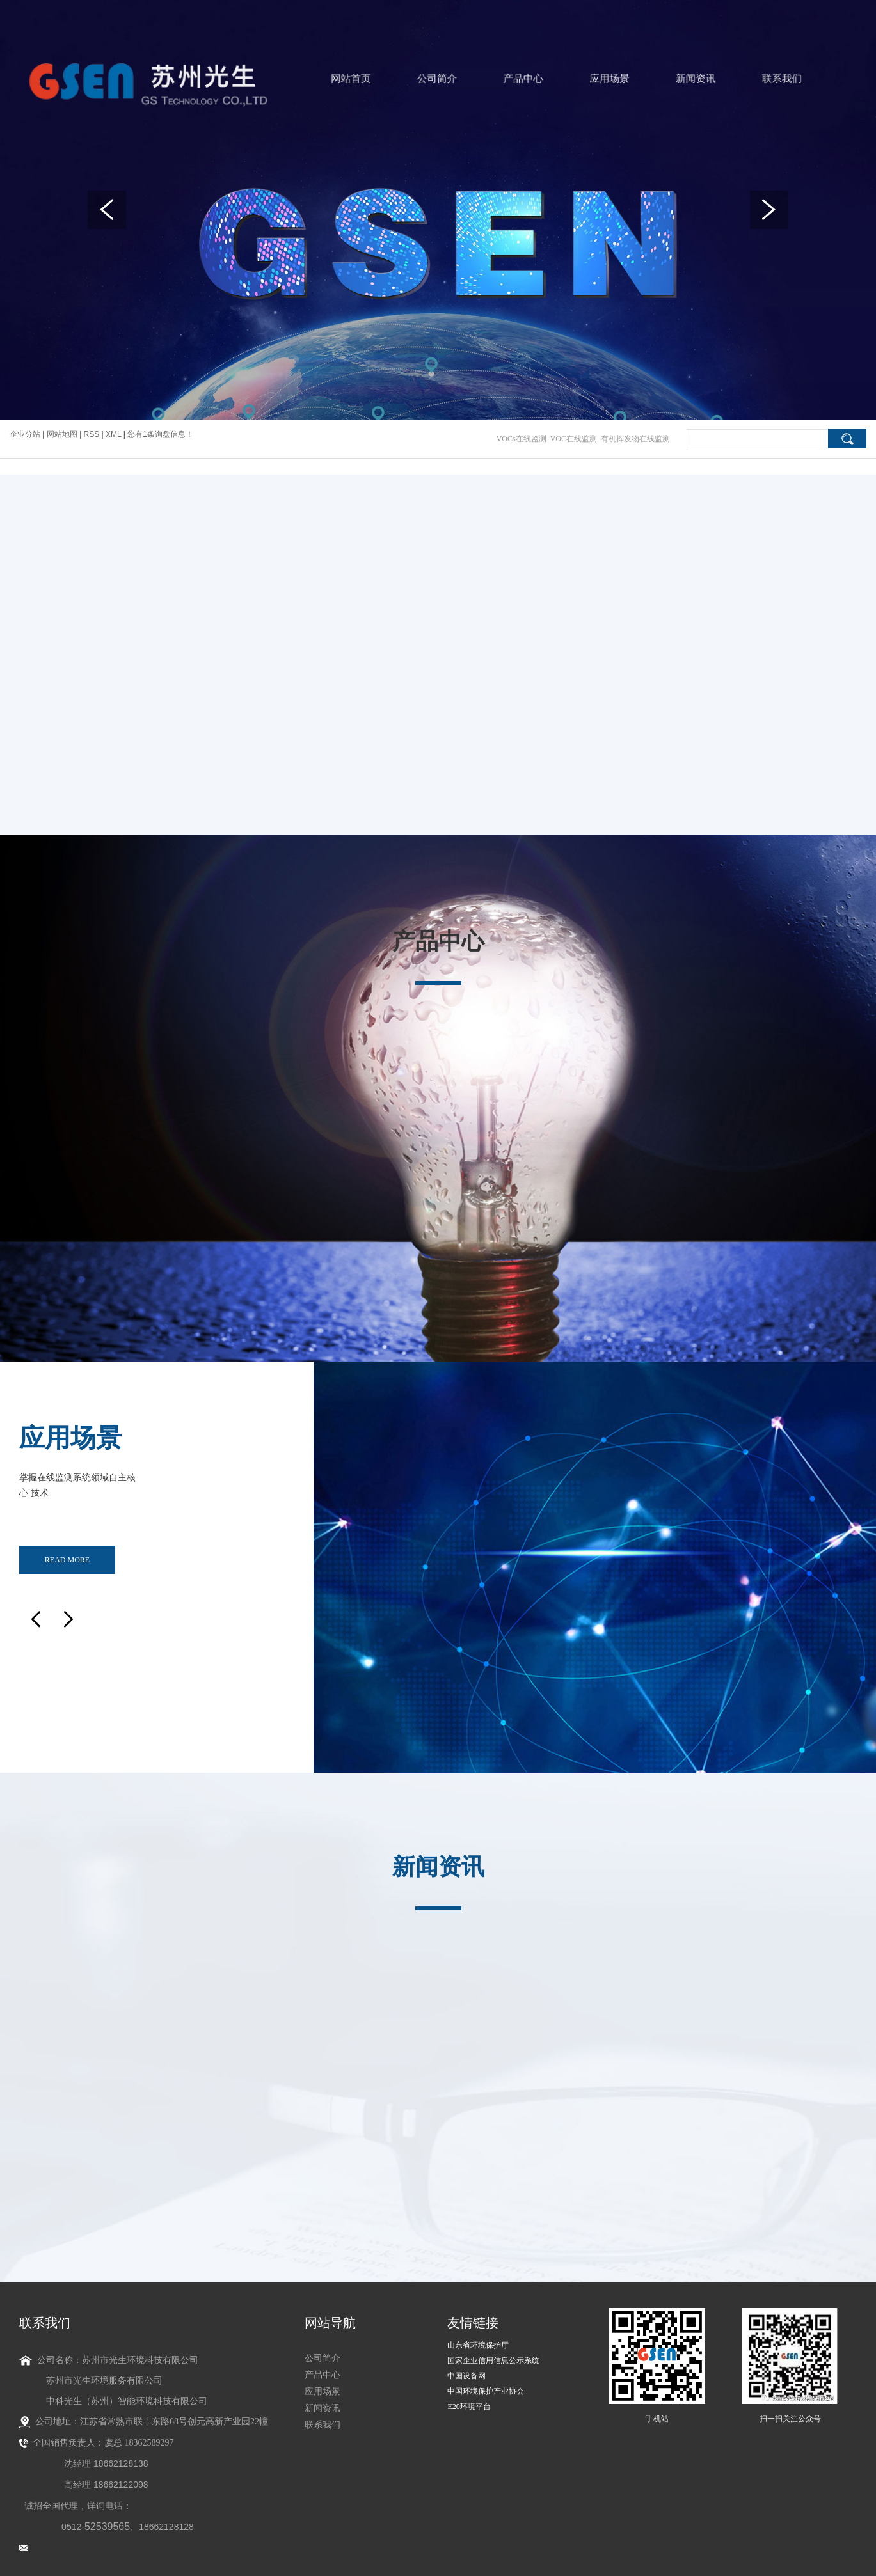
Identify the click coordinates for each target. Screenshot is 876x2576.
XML (113, 434)
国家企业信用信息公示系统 (493, 2348)
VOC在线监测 (573, 438)
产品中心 (511, 79)
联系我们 (730, 79)
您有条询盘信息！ (160, 434)
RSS (92, 434)
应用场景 (584, 79)
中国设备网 (466, 2364)
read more (67, 1553)
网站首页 (364, 79)
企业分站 (25, 434)
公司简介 (437, 79)
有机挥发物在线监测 (635, 438)
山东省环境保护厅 (478, 2333)
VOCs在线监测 (521, 438)
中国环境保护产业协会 (485, 2379)
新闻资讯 (657, 79)
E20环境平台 (468, 2395)
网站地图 (63, 434)
